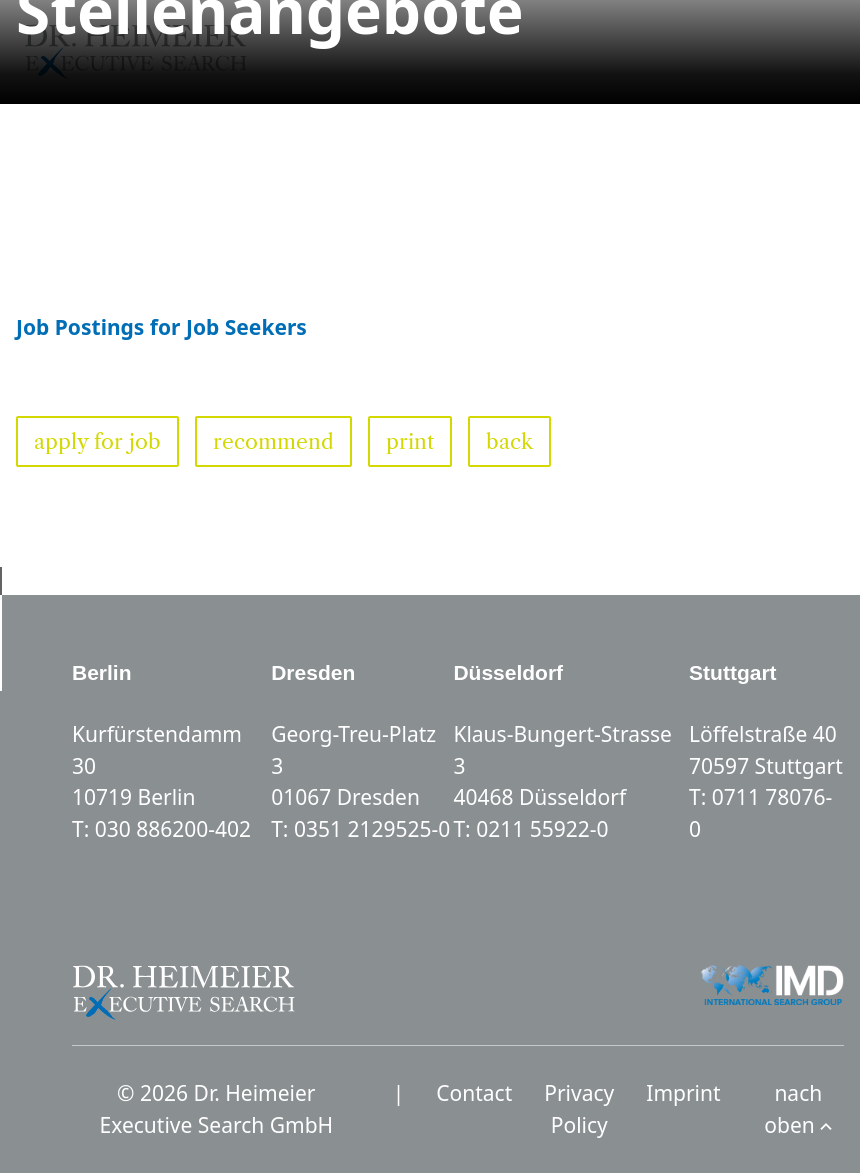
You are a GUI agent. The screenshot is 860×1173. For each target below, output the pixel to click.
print (410, 441)
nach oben (798, 1109)
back (509, 441)
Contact (474, 1093)
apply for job (97, 441)
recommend (273, 441)
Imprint (683, 1093)
